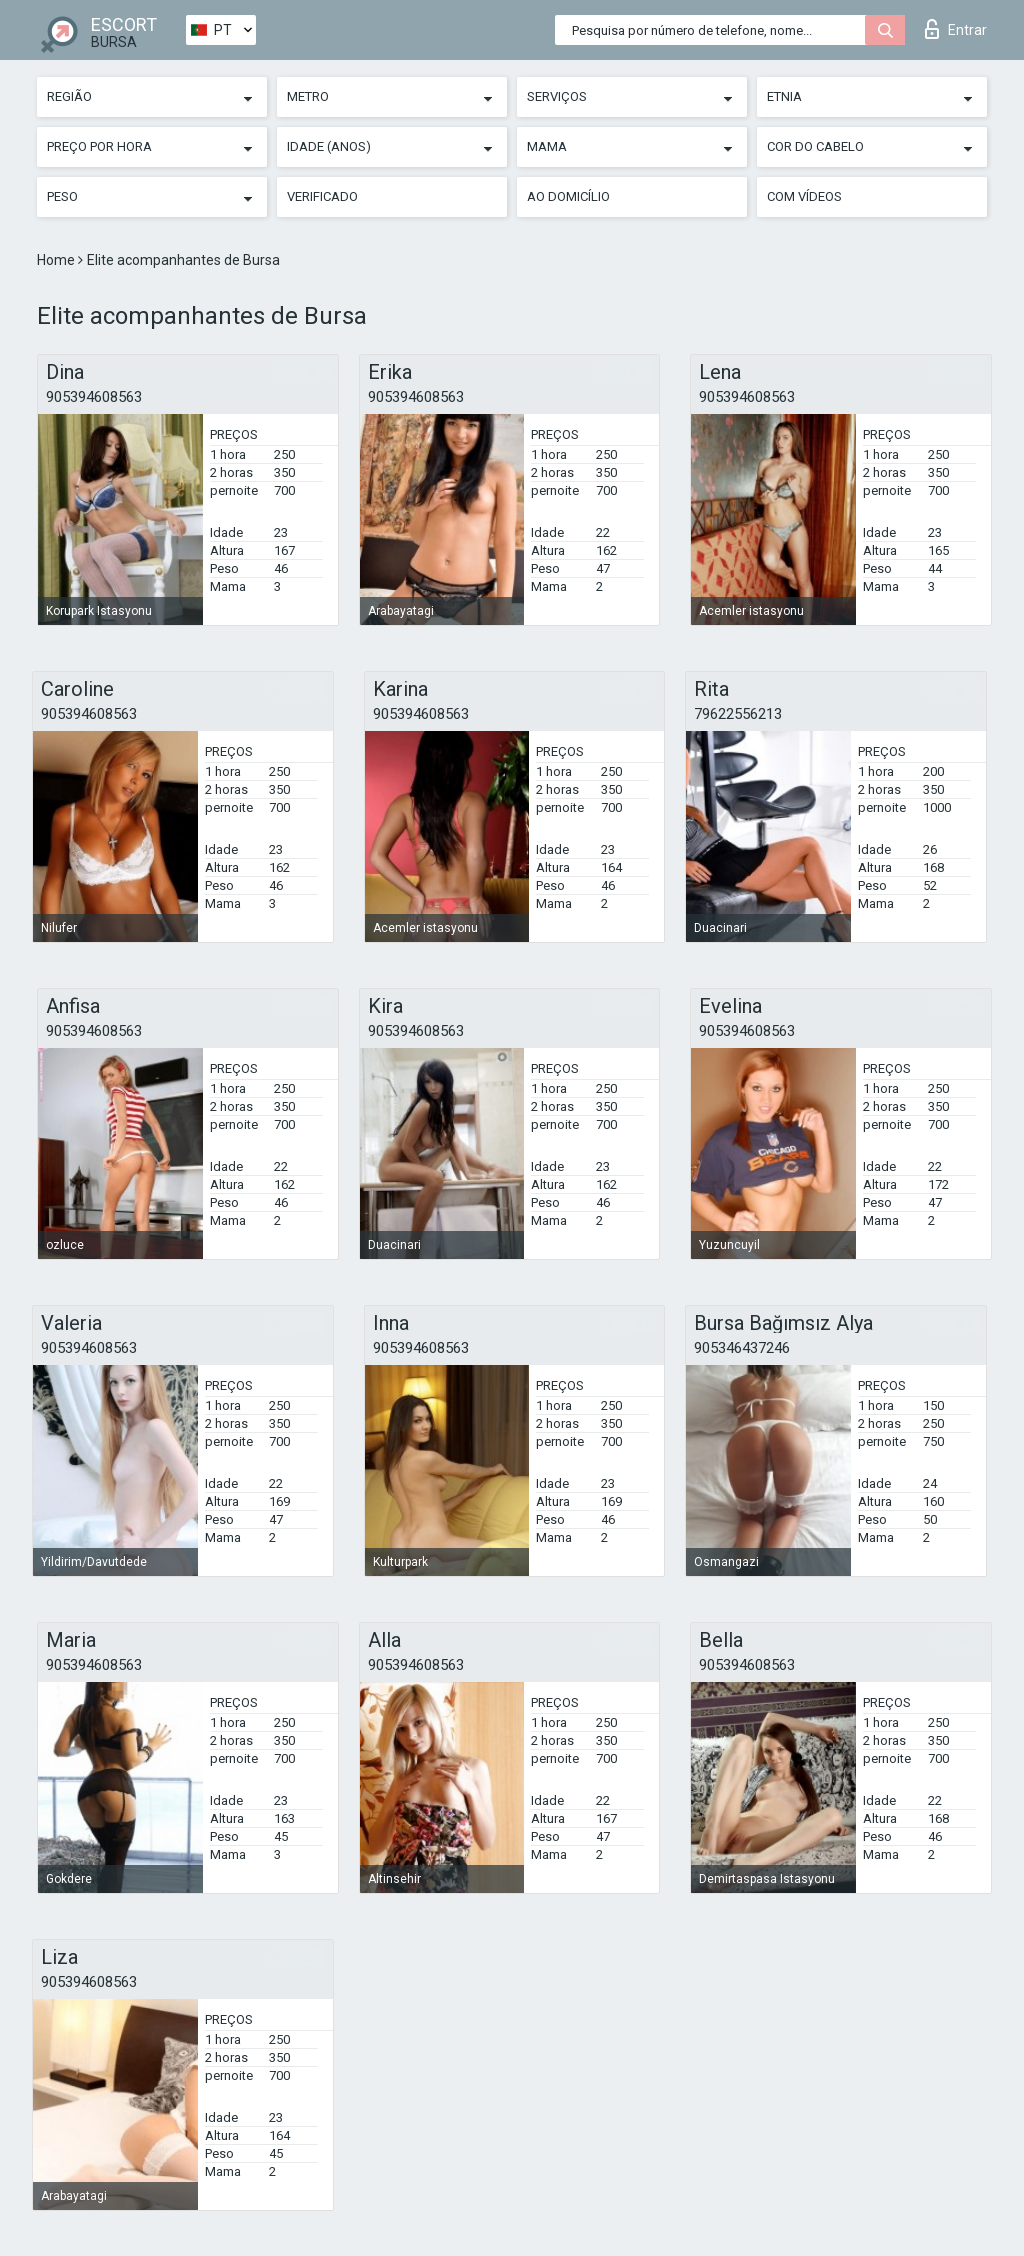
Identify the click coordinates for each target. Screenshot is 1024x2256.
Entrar (956, 29)
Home (57, 260)
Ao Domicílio (568, 196)
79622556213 (738, 714)
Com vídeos (804, 196)
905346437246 (742, 1348)
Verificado (322, 196)
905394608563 (94, 397)
